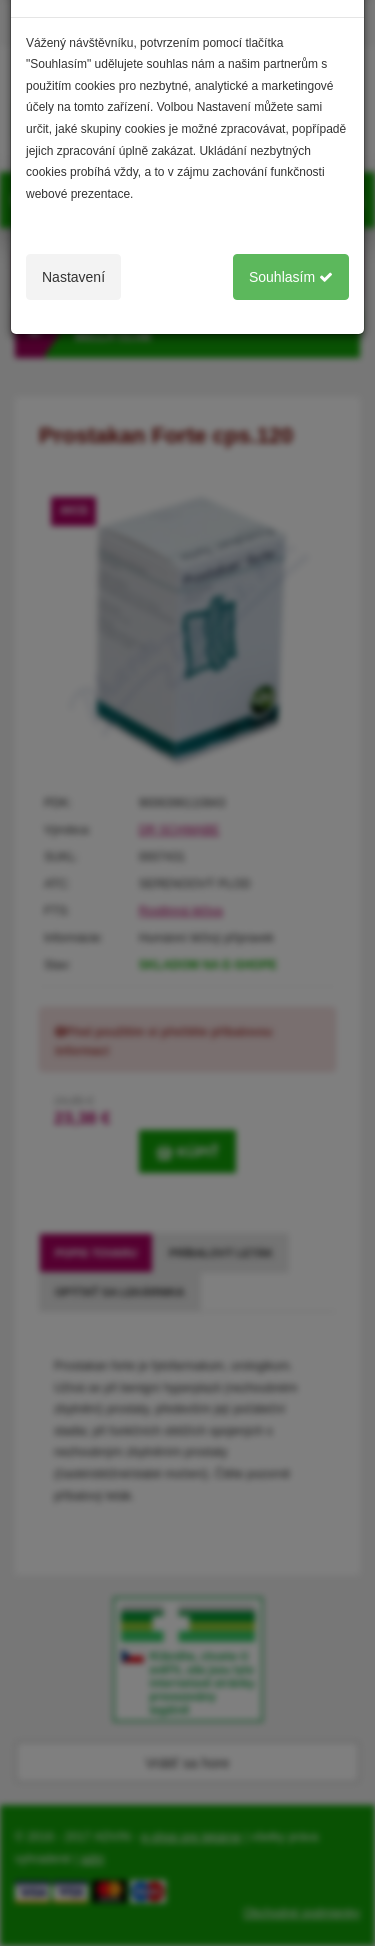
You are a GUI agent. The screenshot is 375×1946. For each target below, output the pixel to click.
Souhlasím (291, 277)
